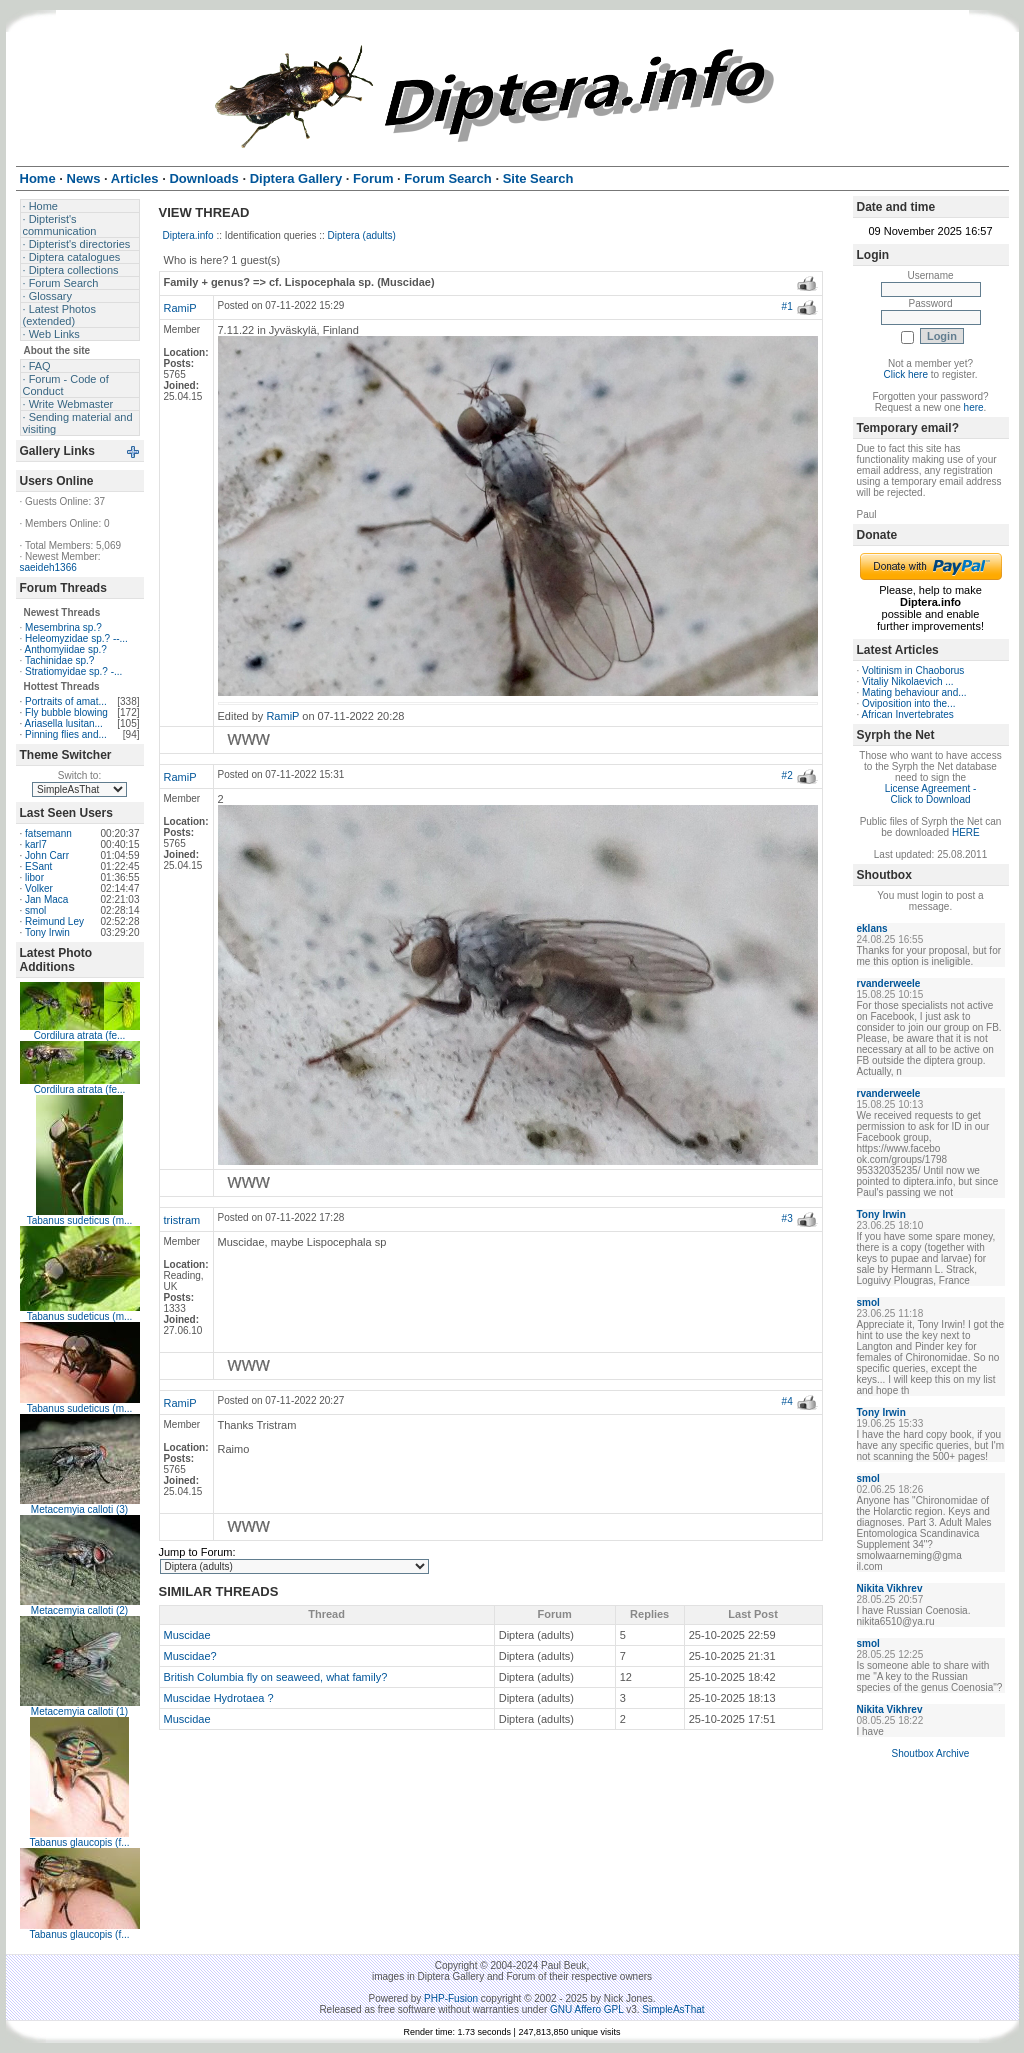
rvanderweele (889, 983)
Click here (906, 374)
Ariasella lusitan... (64, 723)
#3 (787, 1218)
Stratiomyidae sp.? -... (73, 671)
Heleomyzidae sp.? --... (76, 638)
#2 (787, 775)
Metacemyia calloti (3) (79, 1509)
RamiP (180, 308)
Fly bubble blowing (66, 712)
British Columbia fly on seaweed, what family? (276, 1677)
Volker (39, 888)
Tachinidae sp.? (60, 660)
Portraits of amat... (66, 701)
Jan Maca (46, 899)
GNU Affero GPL (586, 2009)
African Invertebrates (908, 714)
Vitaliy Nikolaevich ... (908, 681)
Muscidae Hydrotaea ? (219, 1698)
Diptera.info (188, 235)
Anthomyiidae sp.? (66, 649)
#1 (787, 306)
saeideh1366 (48, 567)
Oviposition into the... (908, 703)
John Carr (47, 855)
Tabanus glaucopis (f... (79, 1842)
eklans (872, 928)
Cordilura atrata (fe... (80, 1035)
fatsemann (48, 833)
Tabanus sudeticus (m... (80, 1220)
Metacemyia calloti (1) (79, 1711)
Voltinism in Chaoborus (913, 670)
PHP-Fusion (451, 1998)
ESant (38, 866)
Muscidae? (190, 1656)
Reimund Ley (54, 921)
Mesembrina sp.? (63, 627)
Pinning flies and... (66, 734)
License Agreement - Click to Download (931, 794)
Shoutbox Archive (931, 1753)
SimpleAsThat (673, 2009)
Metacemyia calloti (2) (79, 1610)
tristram (182, 1220)
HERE (966, 832)
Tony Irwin (47, 932)
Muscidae (187, 1635)
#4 (787, 1401)
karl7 (36, 844)
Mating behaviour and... (914, 692)
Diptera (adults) (362, 235)
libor (34, 877)
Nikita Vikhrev (890, 1588)
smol (35, 910)
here (974, 407)
